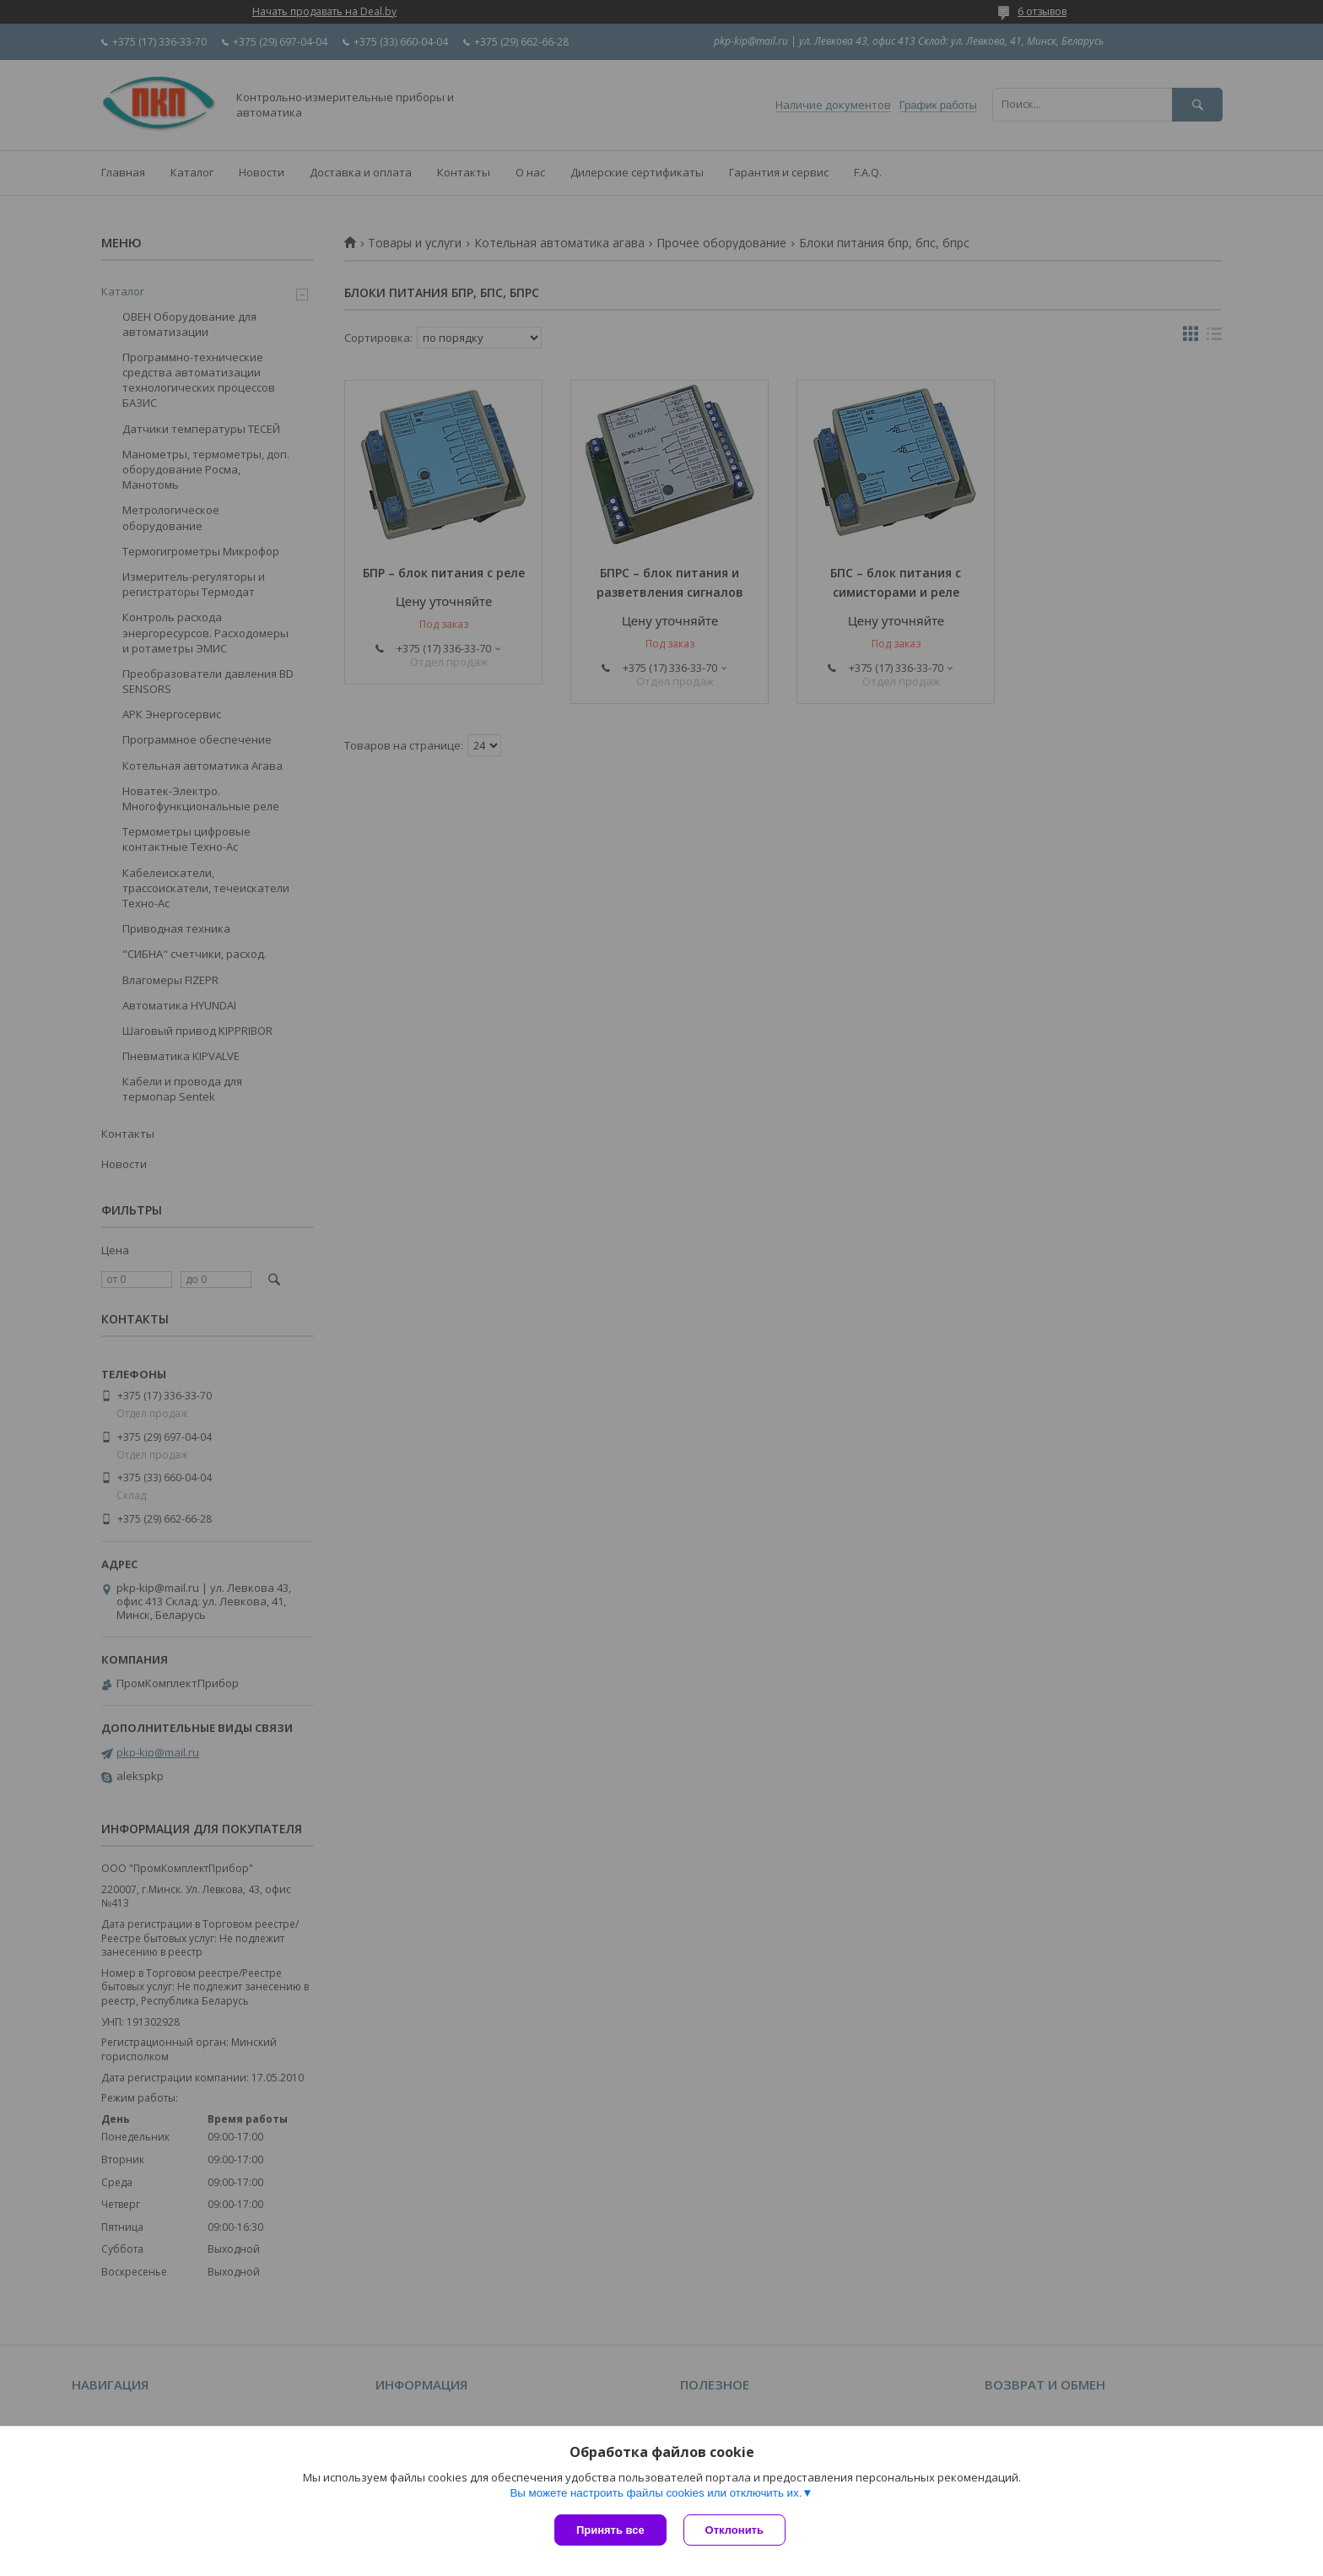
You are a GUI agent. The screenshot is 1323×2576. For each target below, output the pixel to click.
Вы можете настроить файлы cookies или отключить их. (656, 2493)
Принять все (610, 2530)
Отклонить (734, 2530)
